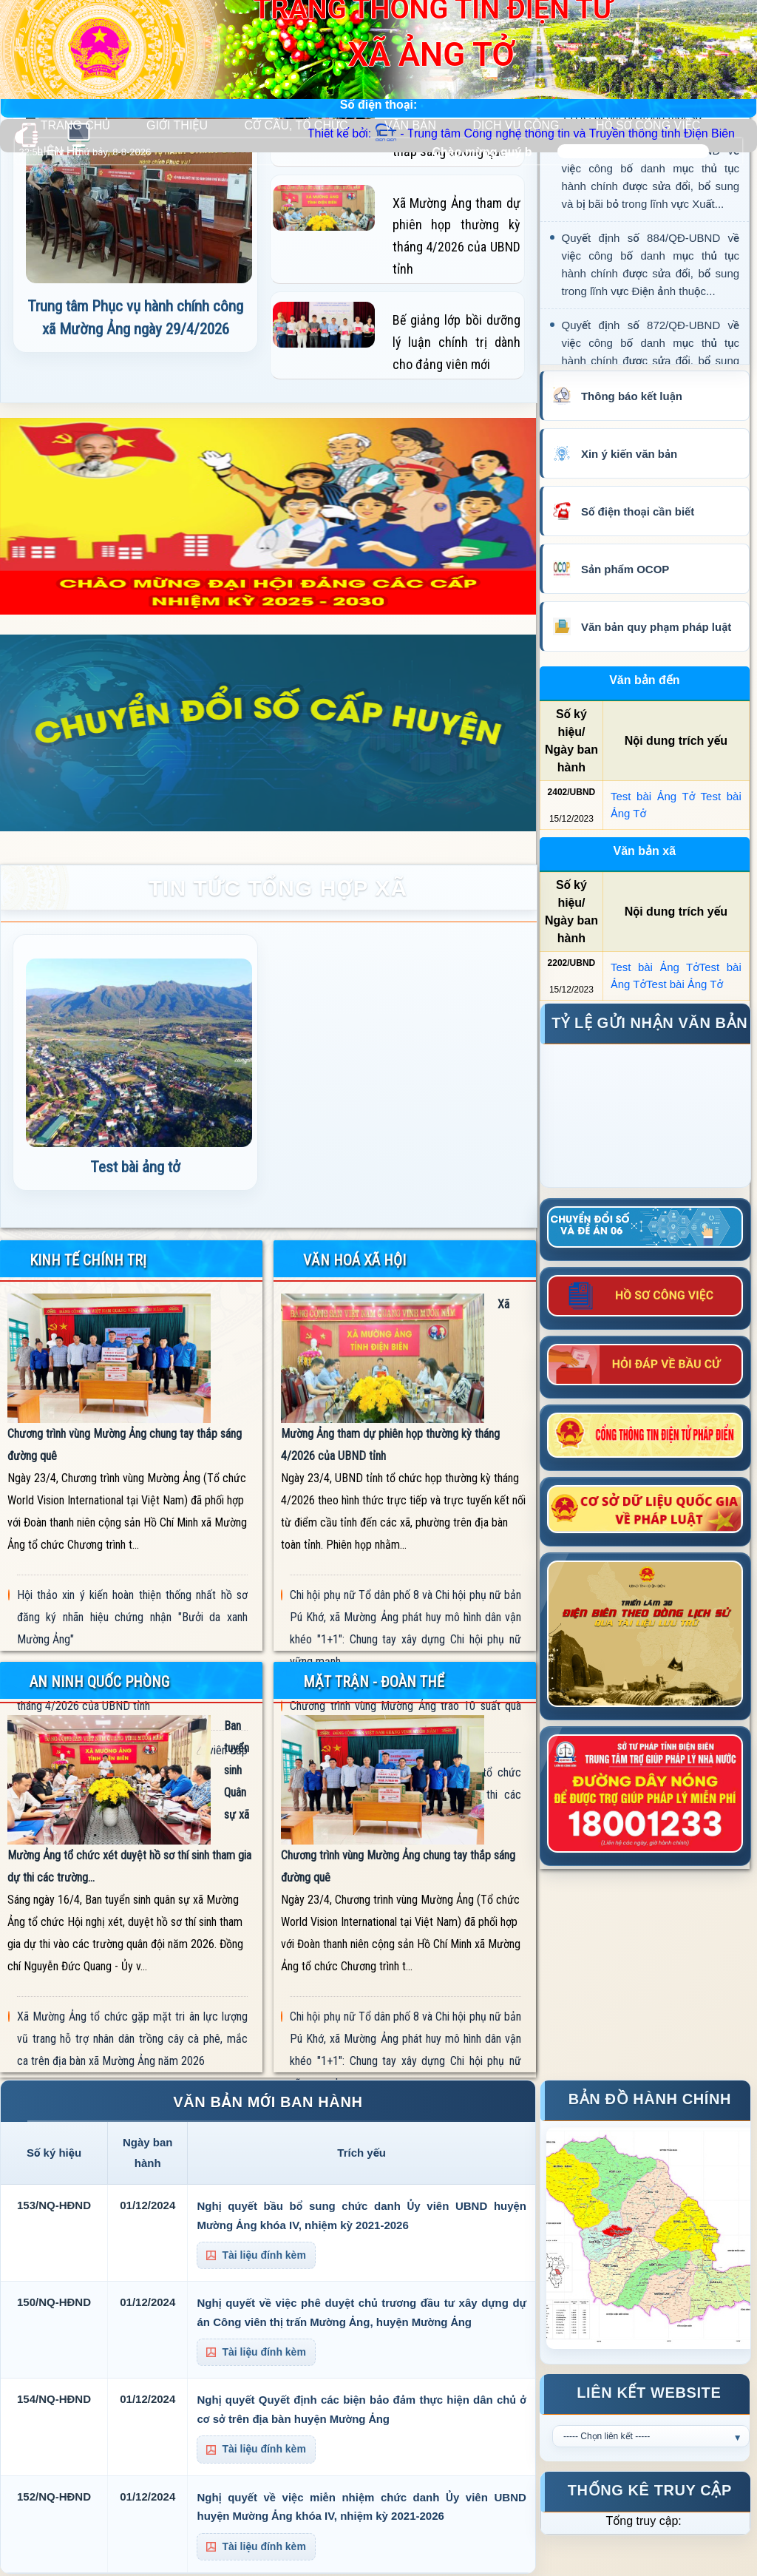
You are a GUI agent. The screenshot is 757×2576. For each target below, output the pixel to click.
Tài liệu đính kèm (255, 2255)
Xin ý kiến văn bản (629, 453)
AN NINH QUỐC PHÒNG (99, 1682)
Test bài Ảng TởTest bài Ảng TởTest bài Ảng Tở (676, 975)
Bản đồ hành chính (649, 2099)
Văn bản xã (645, 851)
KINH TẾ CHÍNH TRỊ (88, 1260)
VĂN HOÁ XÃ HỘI (354, 1260)
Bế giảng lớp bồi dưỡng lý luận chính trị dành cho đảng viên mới (456, 341)
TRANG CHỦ (75, 125)
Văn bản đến (644, 680)
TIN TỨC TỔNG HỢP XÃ (277, 888)
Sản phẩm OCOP (625, 569)
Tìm (722, 151)
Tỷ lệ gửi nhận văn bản (649, 1023)
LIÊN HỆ (59, 151)
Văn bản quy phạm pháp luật (656, 627)
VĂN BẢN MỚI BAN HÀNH (267, 2102)
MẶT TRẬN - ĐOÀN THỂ (373, 1682)
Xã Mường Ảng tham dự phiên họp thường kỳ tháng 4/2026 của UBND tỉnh (456, 236)
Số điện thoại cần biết (637, 511)
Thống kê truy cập (650, 2490)
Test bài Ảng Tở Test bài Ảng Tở (676, 804)
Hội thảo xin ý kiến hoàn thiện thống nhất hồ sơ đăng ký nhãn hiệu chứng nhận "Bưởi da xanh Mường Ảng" (132, 1617)
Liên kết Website (649, 2392)
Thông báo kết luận (631, 396)
